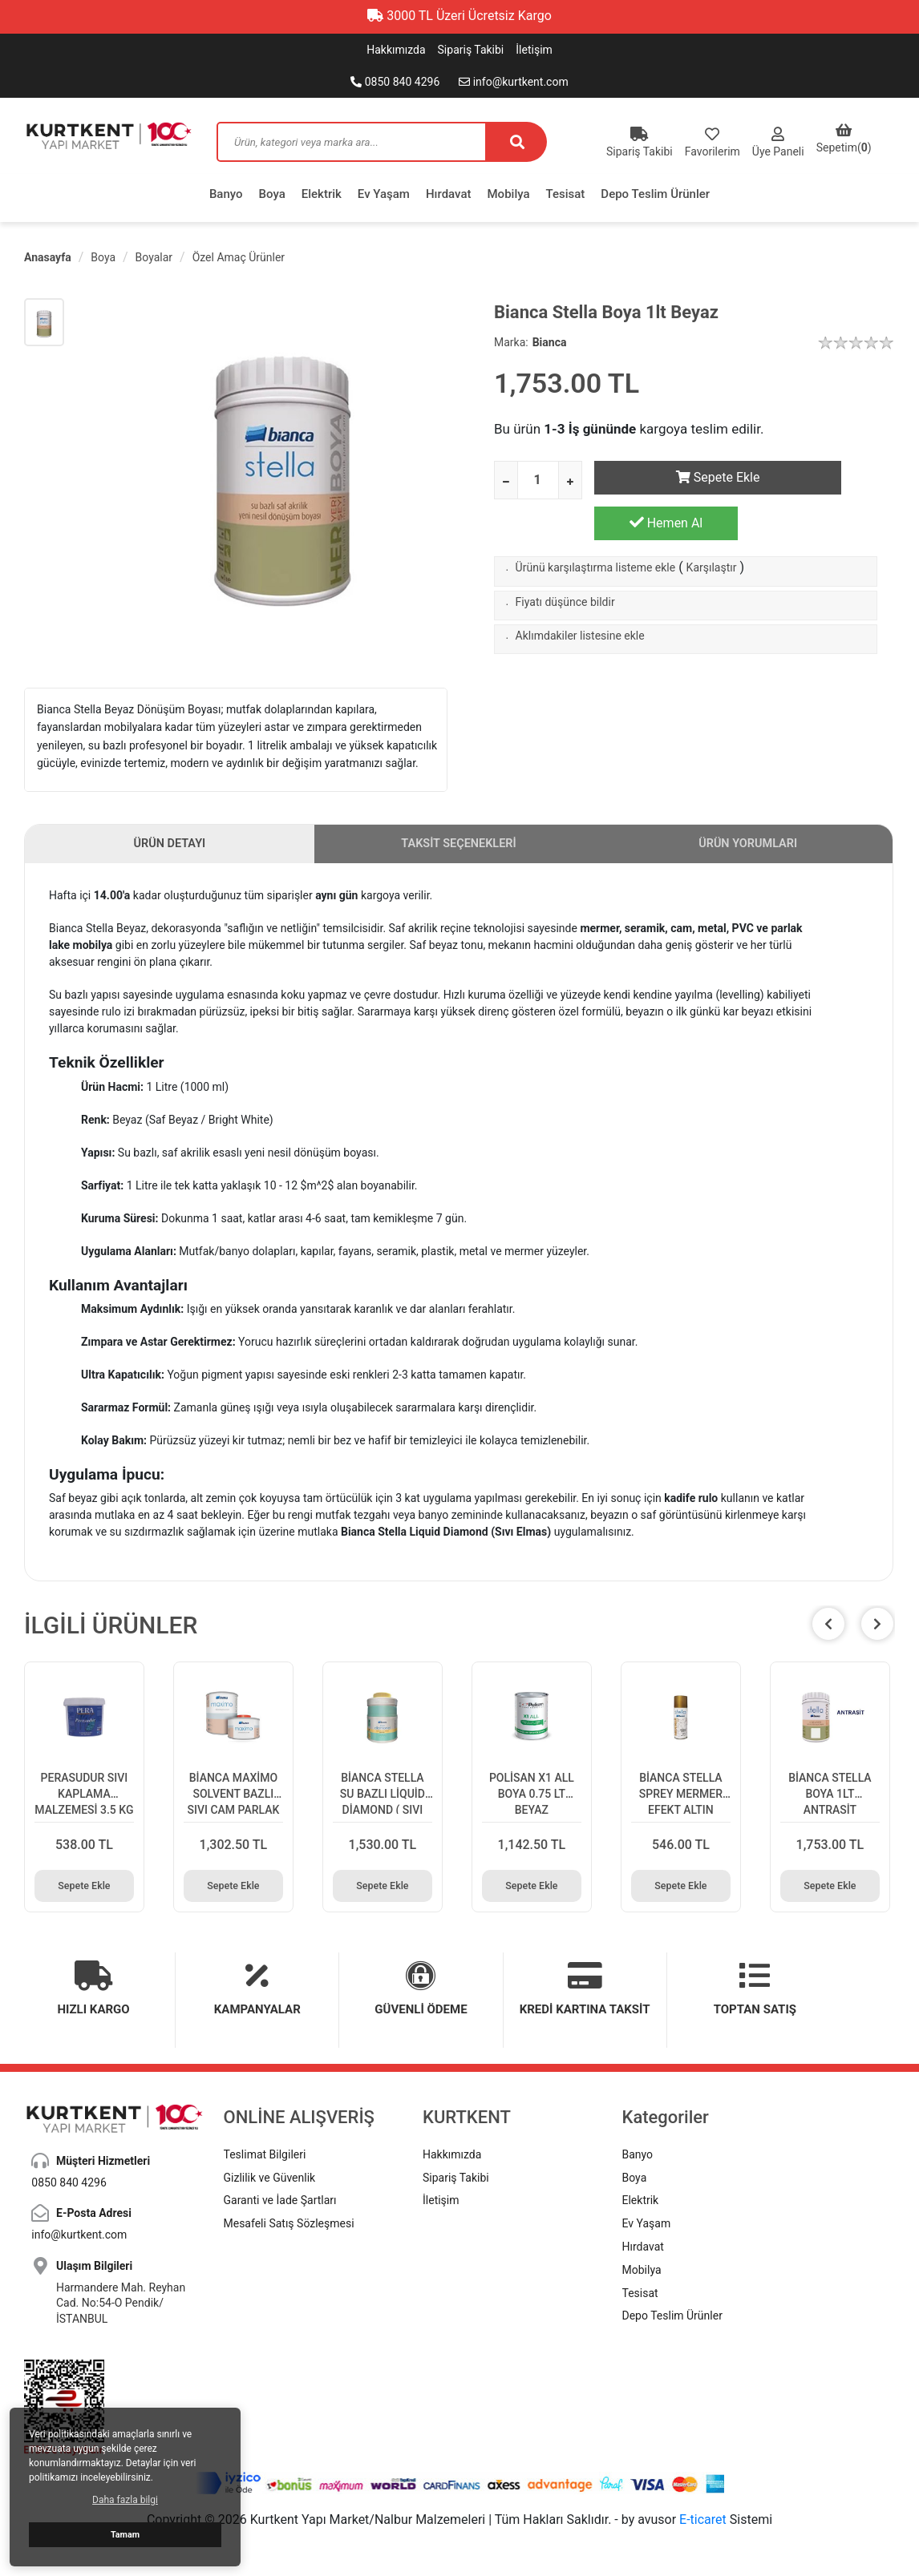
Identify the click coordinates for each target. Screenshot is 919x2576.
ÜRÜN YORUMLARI (748, 848)
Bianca (549, 342)
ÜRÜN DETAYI (169, 848)
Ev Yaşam (384, 194)
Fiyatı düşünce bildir (565, 561)
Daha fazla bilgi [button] (125, 2499)
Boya (272, 194)
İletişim (534, 49)
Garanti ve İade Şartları (280, 2194)
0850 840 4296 (394, 81)
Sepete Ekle (666, 477)
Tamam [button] (125, 2535)
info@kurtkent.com (514, 81)
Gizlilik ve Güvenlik (270, 2171)
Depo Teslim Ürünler (655, 194)
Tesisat (565, 194)
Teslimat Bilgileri (265, 2148)
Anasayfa (47, 257)
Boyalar (154, 257)
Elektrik (322, 194)
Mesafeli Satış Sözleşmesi (289, 2217)
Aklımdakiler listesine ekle (580, 594)
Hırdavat (449, 194)
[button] (877, 1633)
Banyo (226, 194)
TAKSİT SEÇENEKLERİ (459, 848)
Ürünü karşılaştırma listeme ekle (596, 526)
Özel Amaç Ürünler (238, 257)
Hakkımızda (395, 49)
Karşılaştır (711, 526)
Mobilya (509, 194)
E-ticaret (703, 2513)
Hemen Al (822, 477)
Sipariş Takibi (471, 49)
